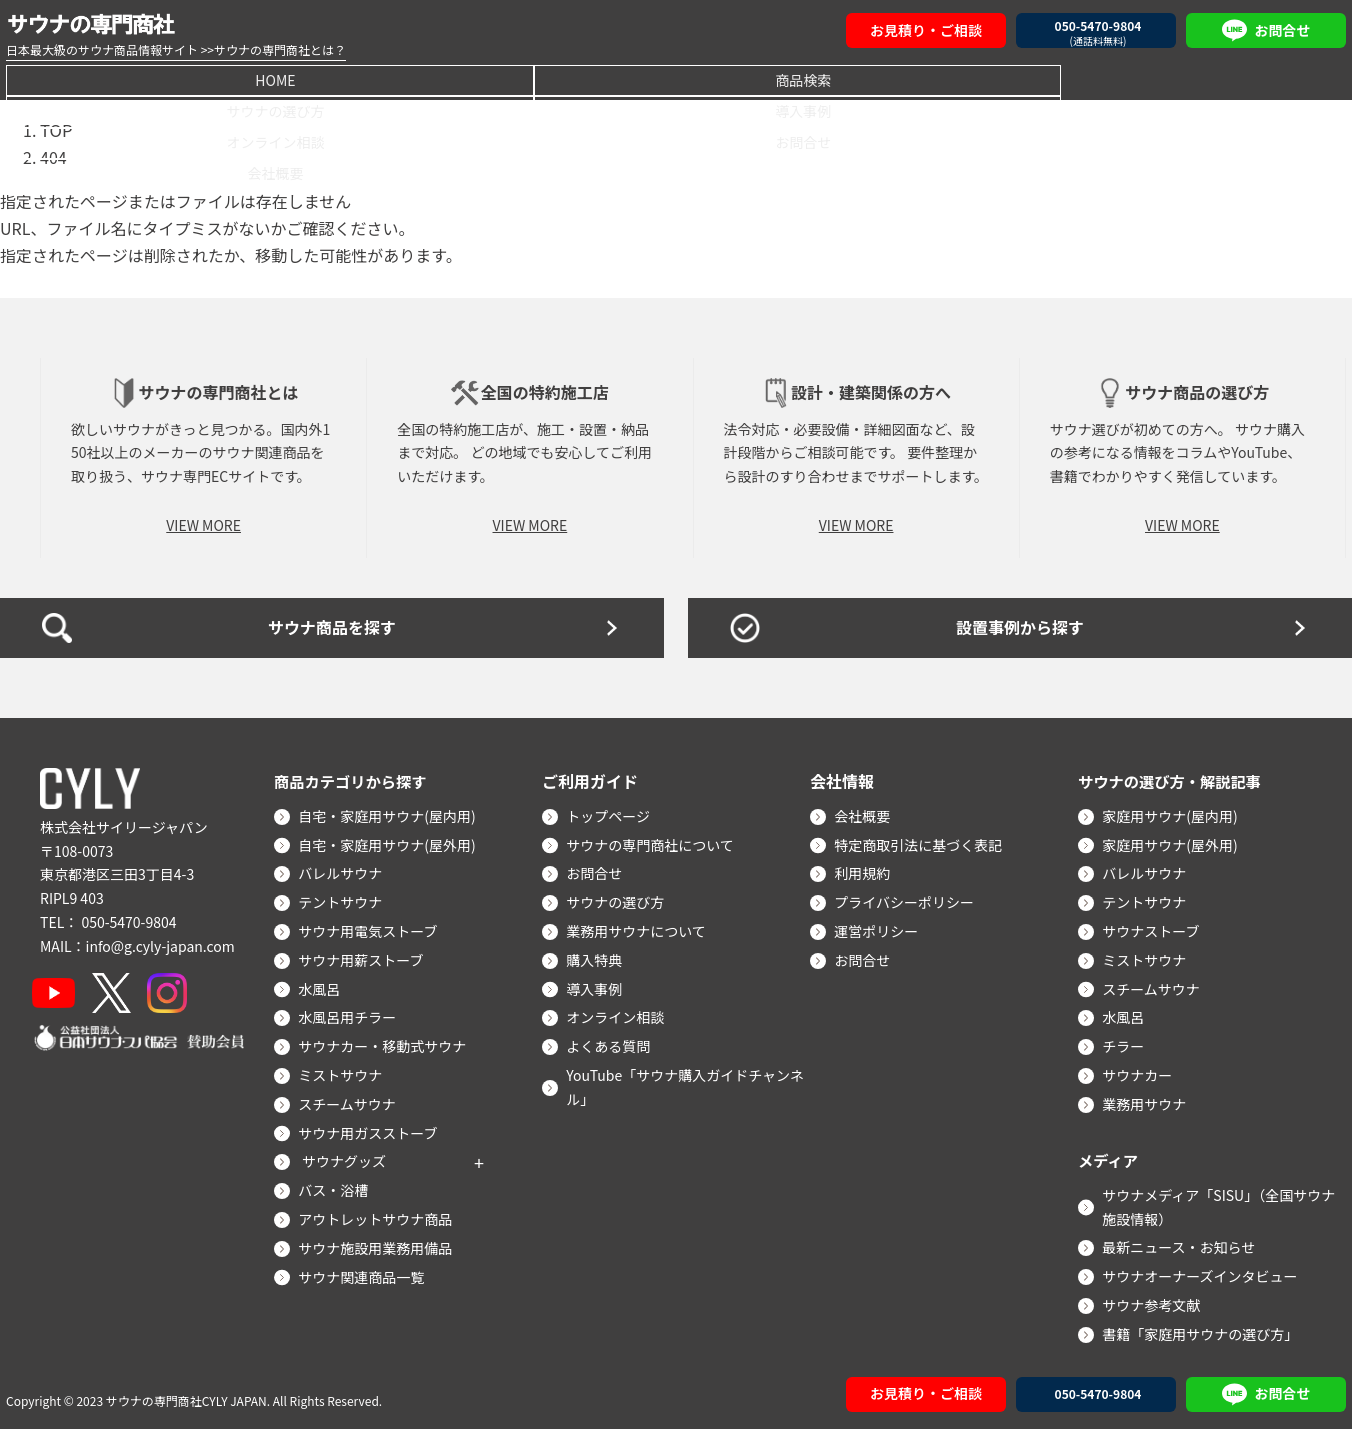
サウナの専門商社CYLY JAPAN (186, 1398)
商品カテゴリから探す (354, 778)
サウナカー (1141, 1072)
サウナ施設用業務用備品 (379, 1245)
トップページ (612, 813)
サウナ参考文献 (1155, 1302)
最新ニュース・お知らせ (1182, 1245)
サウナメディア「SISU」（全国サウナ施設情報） (1222, 1204)
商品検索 (293, 79)
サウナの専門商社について (654, 842)
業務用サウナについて (640, 929)
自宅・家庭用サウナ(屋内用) (390, 813)
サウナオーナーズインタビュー (1203, 1274)
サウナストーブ (1154, 929)
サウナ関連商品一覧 (365, 1274)
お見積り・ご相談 (926, 30)
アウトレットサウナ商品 (379, 1216)
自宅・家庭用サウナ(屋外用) (390, 842)
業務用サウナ (1148, 1101)
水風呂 (323, 986)
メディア (1109, 1157)
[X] (118, 990)
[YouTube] (57, 990)
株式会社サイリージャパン (124, 824)
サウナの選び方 (485, 79)
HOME (102, 79)
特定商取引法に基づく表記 (922, 842)
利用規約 (866, 871)
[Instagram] (178, 990)
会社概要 (1250, 79)
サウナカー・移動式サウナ (386, 1044)
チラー (1127, 1044)
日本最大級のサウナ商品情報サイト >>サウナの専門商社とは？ (176, 49)
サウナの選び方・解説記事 (1174, 778)
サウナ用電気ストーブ (371, 929)
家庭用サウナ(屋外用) (1173, 842)
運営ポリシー (880, 929)
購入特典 (598, 957)
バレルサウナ (344, 871)
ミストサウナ (344, 1072)
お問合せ (1059, 79)
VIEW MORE (203, 522)
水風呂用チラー (351, 1015)
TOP (55, 129)
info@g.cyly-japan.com (160, 943)
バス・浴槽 (337, 1188)
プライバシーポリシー (908, 900)
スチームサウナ (351, 1101)
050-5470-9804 (128, 919)
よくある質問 (612, 1044)
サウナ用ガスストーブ (371, 1130)
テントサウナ (344, 900)
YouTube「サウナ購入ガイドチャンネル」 (689, 1084)
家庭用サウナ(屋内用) (1173, 813)
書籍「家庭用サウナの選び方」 (1204, 1331)
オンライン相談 (867, 79)
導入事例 (676, 79)
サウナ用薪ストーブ (364, 957)
